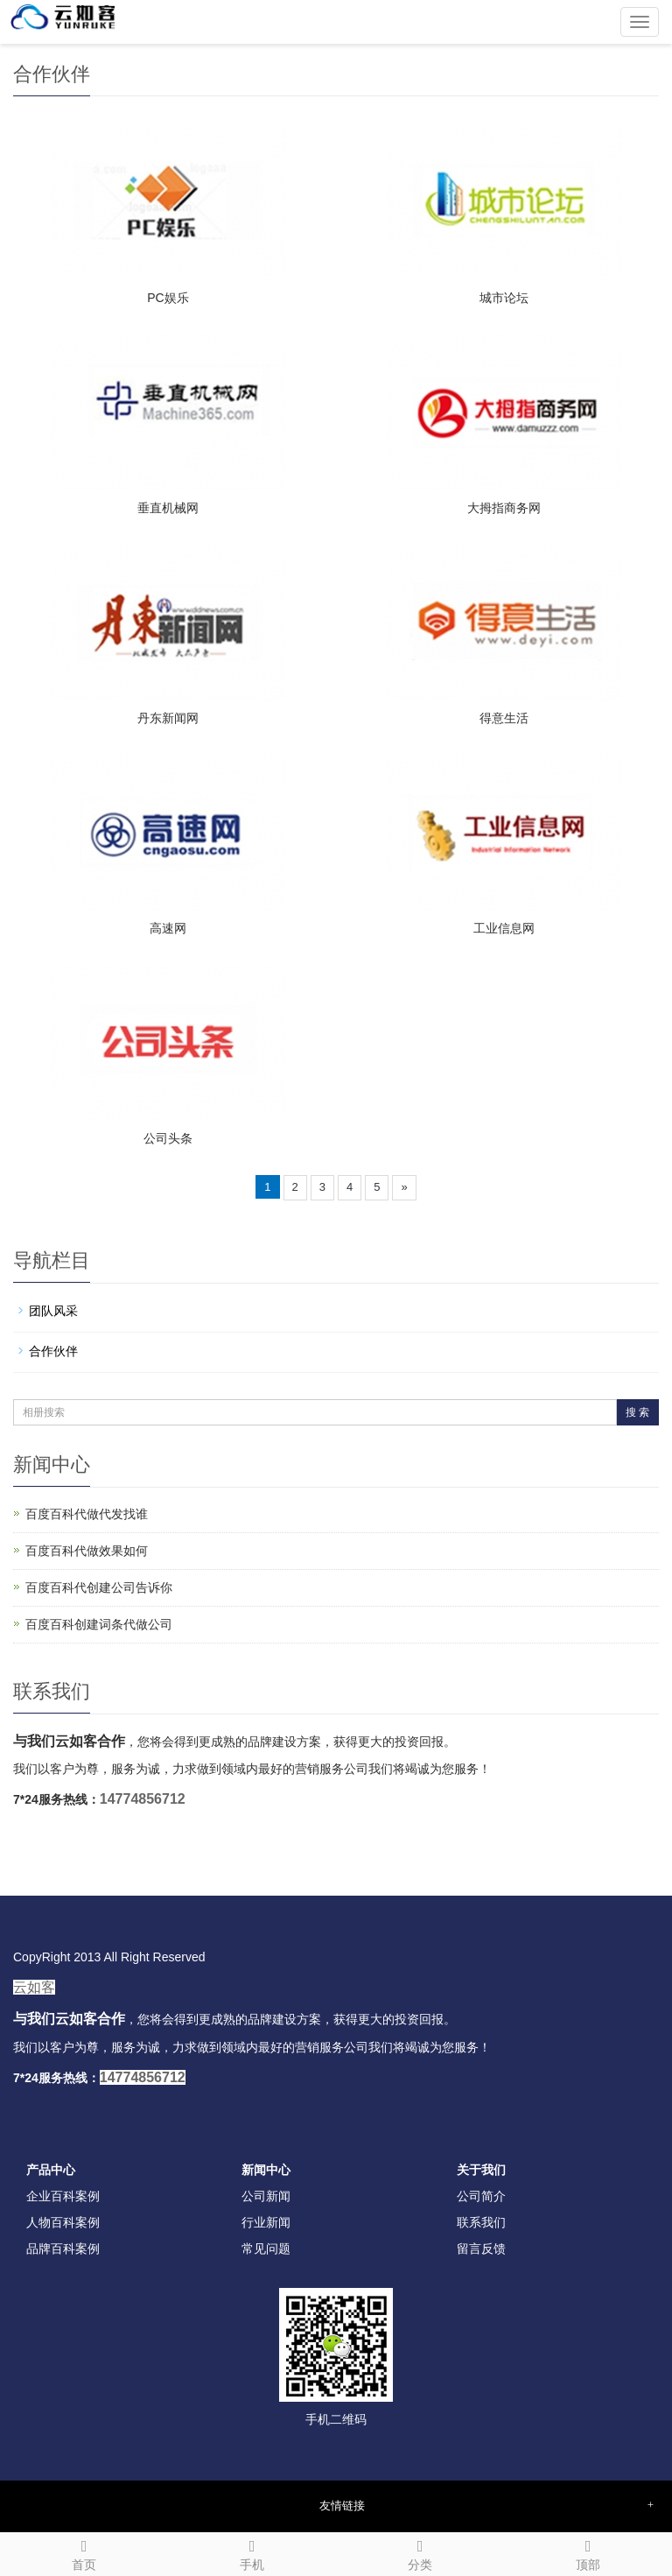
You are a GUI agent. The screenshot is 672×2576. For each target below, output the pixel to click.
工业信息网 (504, 928)
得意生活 (504, 718)
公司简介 (481, 2196)
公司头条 (168, 1138)
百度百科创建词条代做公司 (98, 1624)
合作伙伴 (53, 1351)
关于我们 (481, 2170)
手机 (252, 2552)
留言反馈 (481, 2249)
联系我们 (481, 2222)
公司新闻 (266, 2196)
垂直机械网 (168, 508)
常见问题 (266, 2249)
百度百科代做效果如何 (86, 1551)
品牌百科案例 (63, 2249)
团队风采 (53, 1311)
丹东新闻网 (168, 718)
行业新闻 (266, 2222)
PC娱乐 (167, 298)
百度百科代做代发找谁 (86, 1514)
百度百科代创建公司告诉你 (98, 1587)
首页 (84, 2552)
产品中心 (50, 2170)
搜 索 (637, 1412)
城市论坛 (504, 298)
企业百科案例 (63, 2196)
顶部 (588, 2552)
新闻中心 (266, 2170)
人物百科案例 (63, 2222)
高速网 (168, 928)
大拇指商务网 (504, 508)
